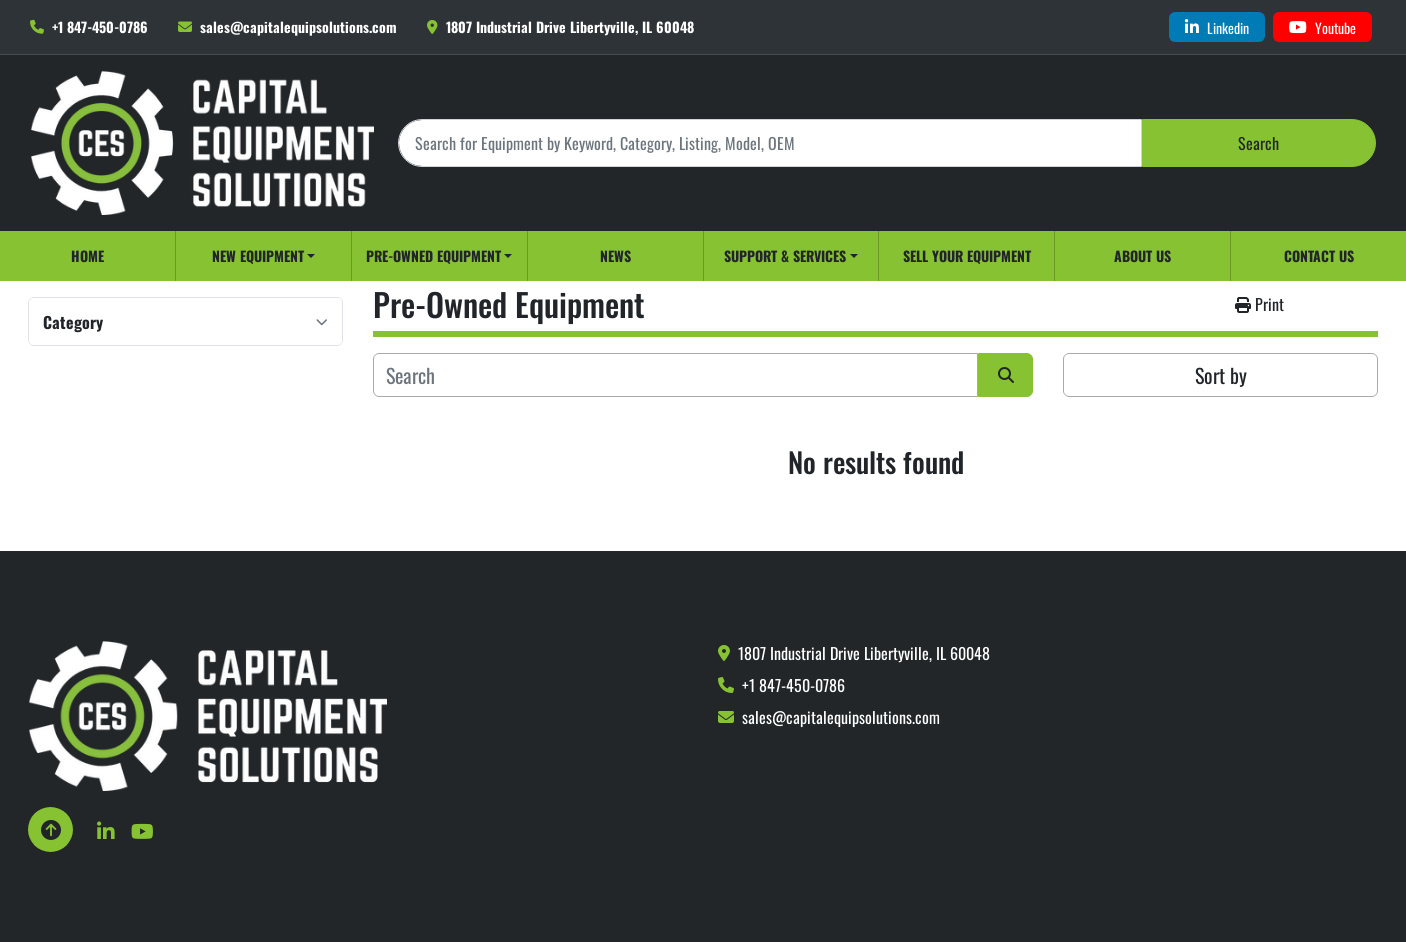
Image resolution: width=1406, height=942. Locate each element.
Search (1258, 143)
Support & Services (785, 255)
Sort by (1221, 375)
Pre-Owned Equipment (433, 255)
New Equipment (258, 255)
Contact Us (1319, 255)
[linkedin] (1217, 27)
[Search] (770, 142)
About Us (1142, 255)
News (615, 255)
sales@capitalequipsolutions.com (298, 26)
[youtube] (1322, 27)
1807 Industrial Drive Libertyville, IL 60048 (570, 26)
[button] (263, 256)
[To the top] (50, 829)
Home (87, 255)
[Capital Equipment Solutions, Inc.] (207, 714)
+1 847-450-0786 (100, 26)
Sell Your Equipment (967, 255)
